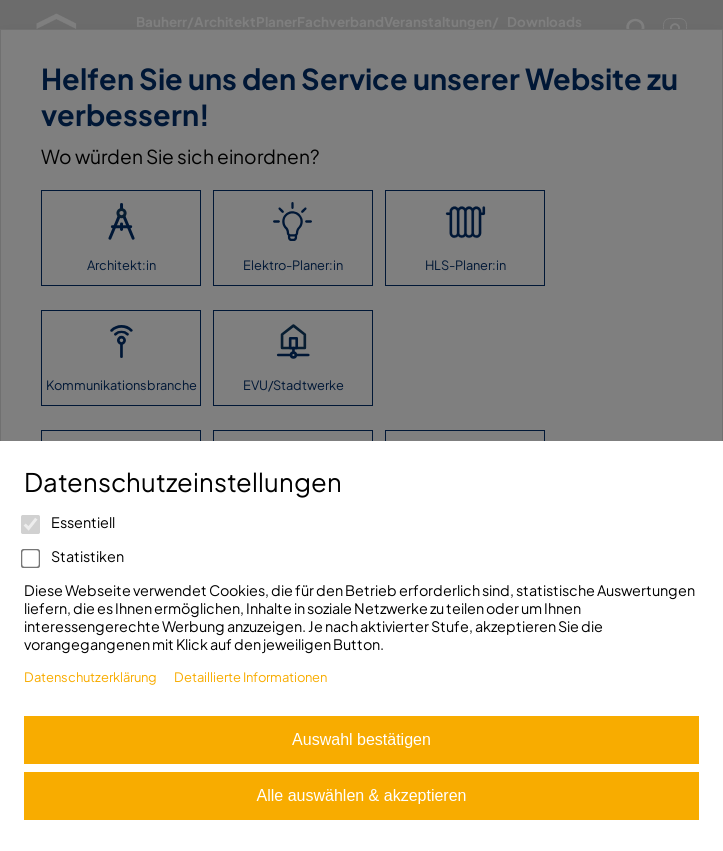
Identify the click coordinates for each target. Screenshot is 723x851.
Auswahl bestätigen (361, 739)
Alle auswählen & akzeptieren (362, 795)
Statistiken (74, 556)
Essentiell (69, 522)
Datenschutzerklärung (90, 677)
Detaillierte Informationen (250, 677)
